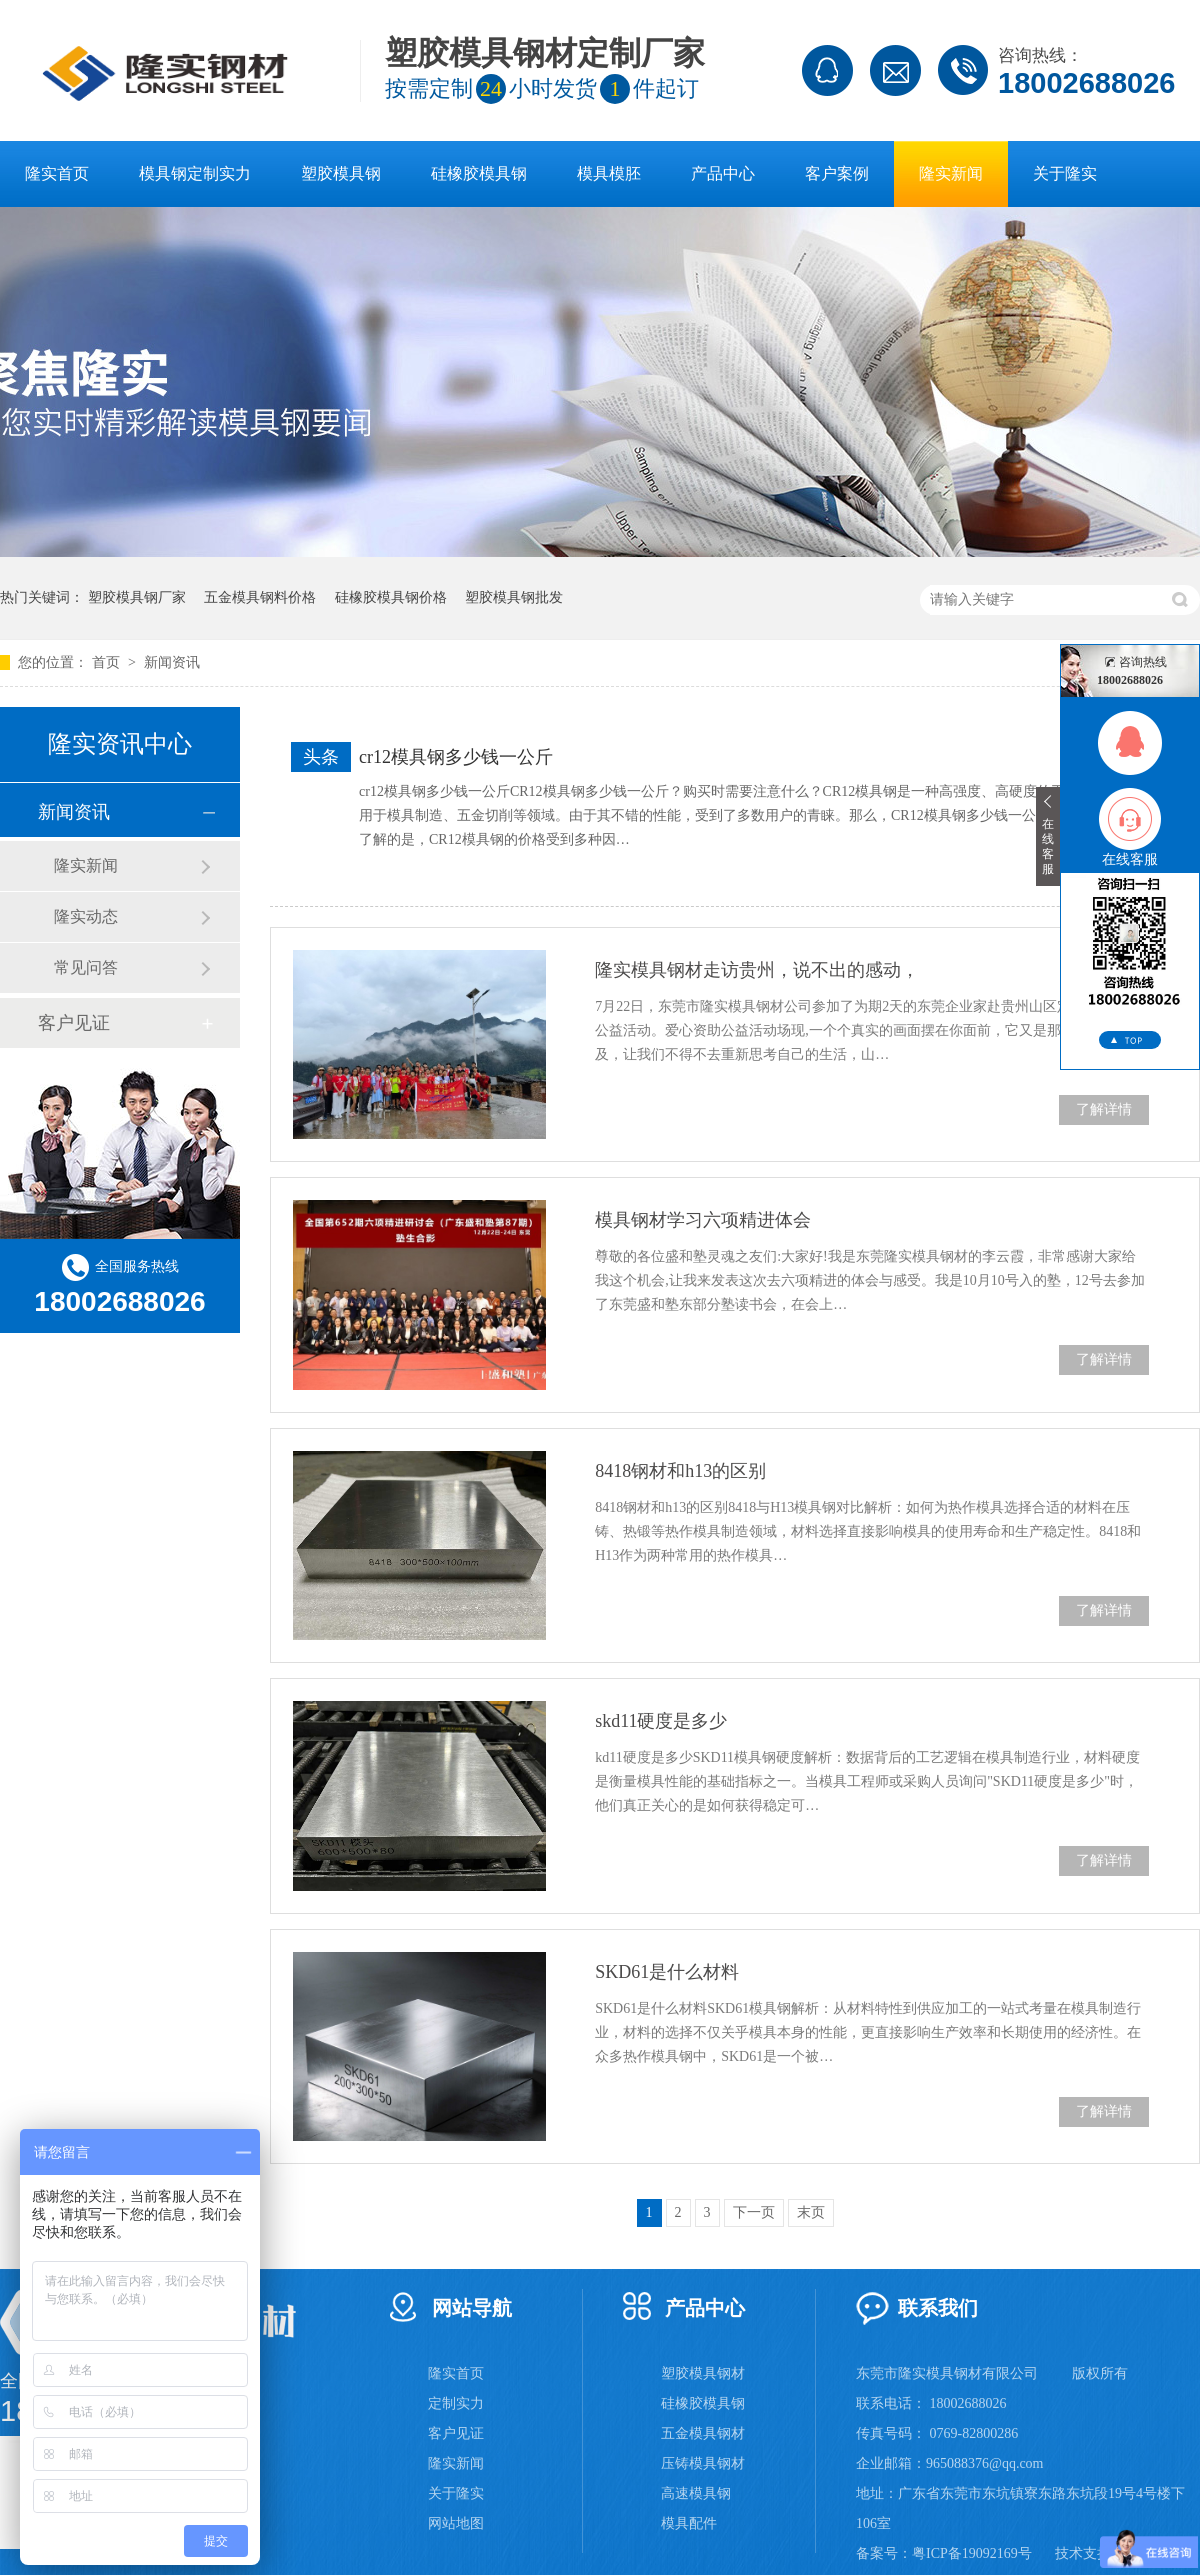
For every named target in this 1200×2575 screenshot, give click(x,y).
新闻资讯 (172, 662)
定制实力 (456, 2403)
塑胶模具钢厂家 (137, 597)
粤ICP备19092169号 (972, 2553)
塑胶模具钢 (341, 173)
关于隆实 (1065, 173)
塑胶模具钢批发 (514, 597)
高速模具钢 (696, 2493)
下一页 (754, 2212)
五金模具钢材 (703, 2433)
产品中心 (723, 173)
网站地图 (456, 2523)
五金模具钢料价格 (260, 597)
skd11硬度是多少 (661, 1721)
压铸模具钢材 (703, 2463)
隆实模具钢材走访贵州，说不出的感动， (757, 970)
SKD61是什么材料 (667, 1972)
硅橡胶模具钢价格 (391, 597)
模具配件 (689, 2523)
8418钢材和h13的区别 (680, 1471)
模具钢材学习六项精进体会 (703, 1220)
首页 (108, 662)
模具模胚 (609, 173)
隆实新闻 (951, 173)
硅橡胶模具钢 (479, 173)
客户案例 (837, 173)
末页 (811, 2212)
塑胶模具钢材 (703, 2373)
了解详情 (1104, 1109)
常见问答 (86, 967)
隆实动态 (86, 916)
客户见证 (74, 1023)
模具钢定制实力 (195, 173)
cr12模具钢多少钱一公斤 (456, 757)
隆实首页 (57, 173)
